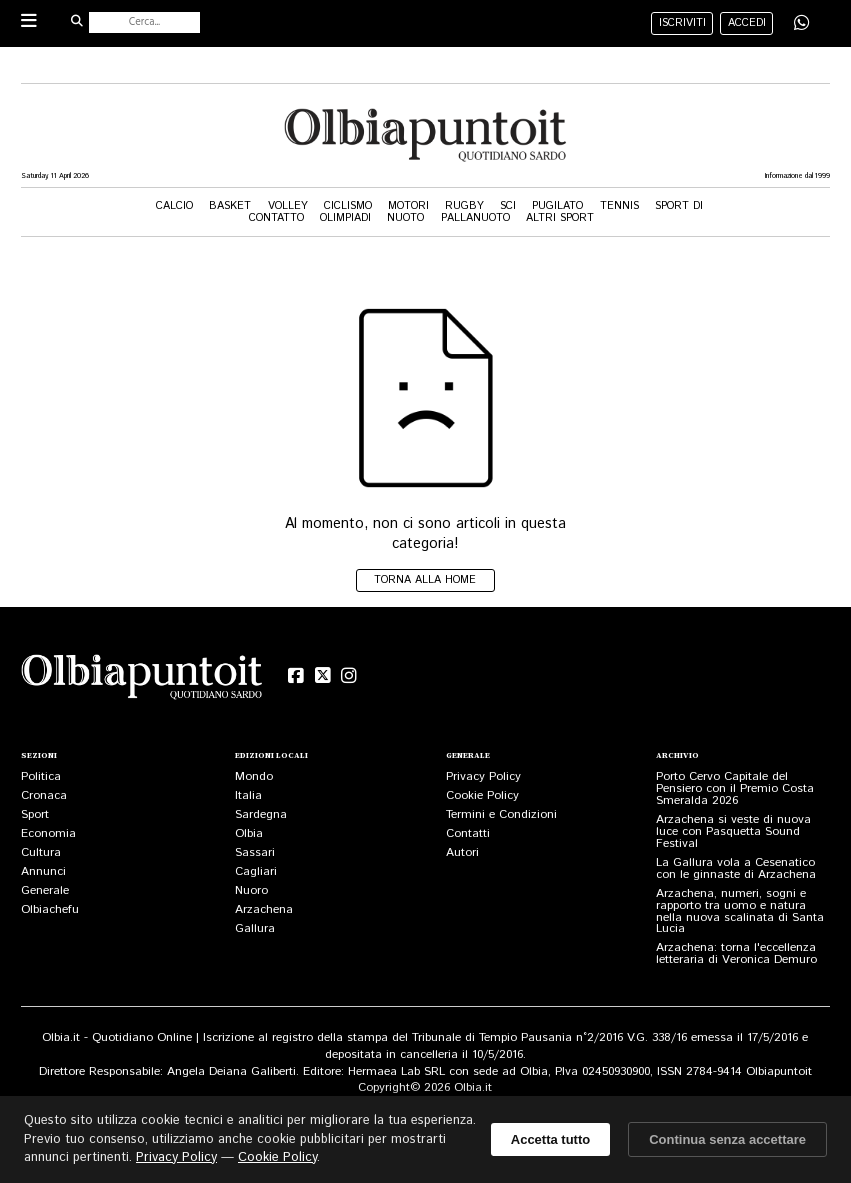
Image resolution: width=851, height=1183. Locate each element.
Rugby (464, 206)
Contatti (468, 833)
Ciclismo (348, 206)
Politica (41, 776)
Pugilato (557, 206)
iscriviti (682, 23)
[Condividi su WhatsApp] (802, 22)
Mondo (254, 776)
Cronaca (44, 795)
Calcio (174, 206)
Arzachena (264, 909)
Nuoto (405, 218)
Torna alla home (425, 580)
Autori (462, 852)
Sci (508, 206)
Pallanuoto (475, 218)
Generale (45, 890)
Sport (35, 814)
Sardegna (261, 814)
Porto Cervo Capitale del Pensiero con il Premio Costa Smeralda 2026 (735, 788)
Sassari (255, 852)
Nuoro (251, 890)
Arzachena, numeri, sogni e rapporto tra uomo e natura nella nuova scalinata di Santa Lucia (740, 911)
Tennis (619, 206)
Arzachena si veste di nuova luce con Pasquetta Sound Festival (733, 831)
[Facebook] (296, 676)
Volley (288, 206)
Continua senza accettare (727, 1139)
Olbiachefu (50, 909)
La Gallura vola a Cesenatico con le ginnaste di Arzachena (736, 868)
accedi (747, 23)
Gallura (255, 928)
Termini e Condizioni (501, 814)
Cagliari (256, 871)
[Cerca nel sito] (144, 22)
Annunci (43, 871)
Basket (230, 206)
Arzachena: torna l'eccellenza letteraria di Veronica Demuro (736, 953)
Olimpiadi (345, 218)
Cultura (41, 852)
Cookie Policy (482, 795)
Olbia (249, 833)
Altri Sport (560, 218)
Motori (408, 206)
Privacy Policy (483, 776)
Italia (248, 795)
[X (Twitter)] (322, 676)
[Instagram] (349, 676)
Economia (48, 833)
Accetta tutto (550, 1139)
